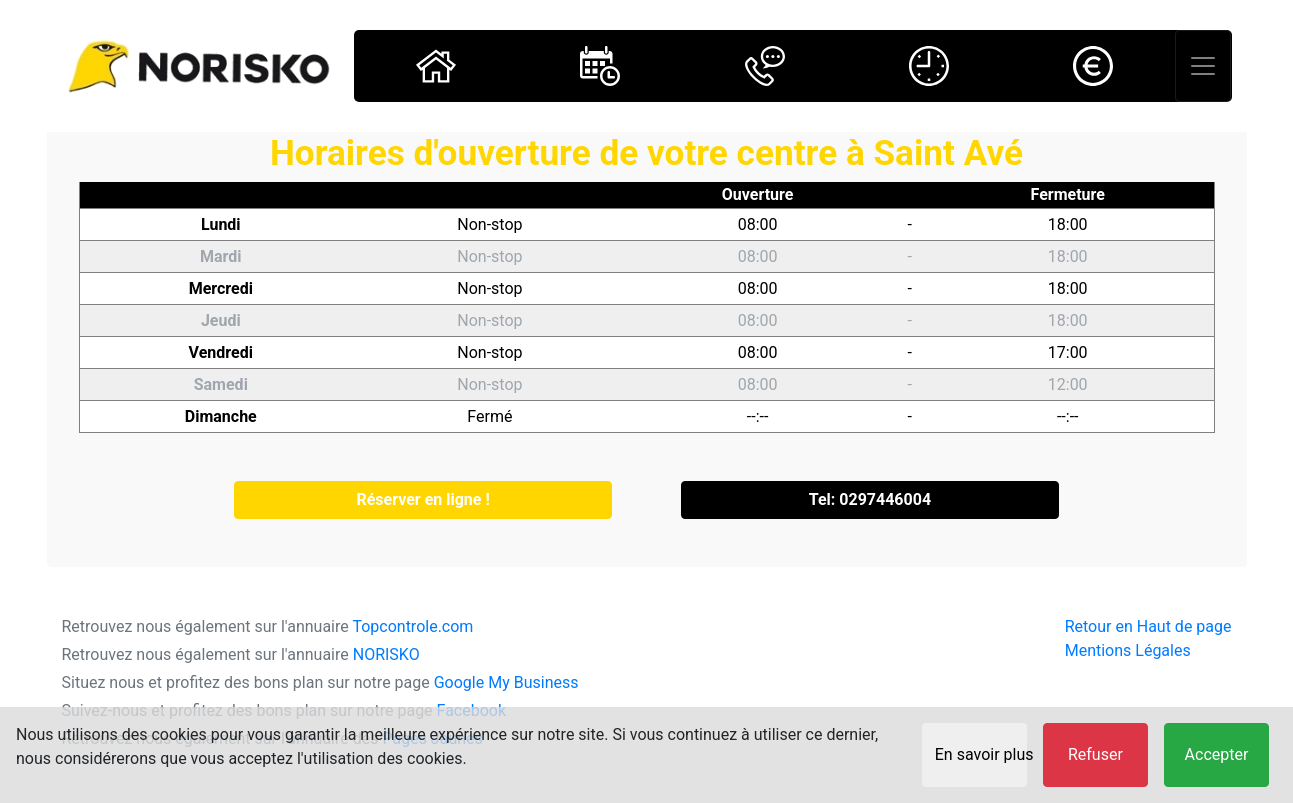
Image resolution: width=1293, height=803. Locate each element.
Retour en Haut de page (1148, 626)
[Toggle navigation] (1203, 66)
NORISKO (386, 654)
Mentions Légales (1128, 650)
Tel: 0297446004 (870, 499)
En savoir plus (981, 754)
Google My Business (506, 682)
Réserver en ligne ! (422, 499)
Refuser (1095, 754)
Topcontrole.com (412, 626)
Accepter (1217, 754)
